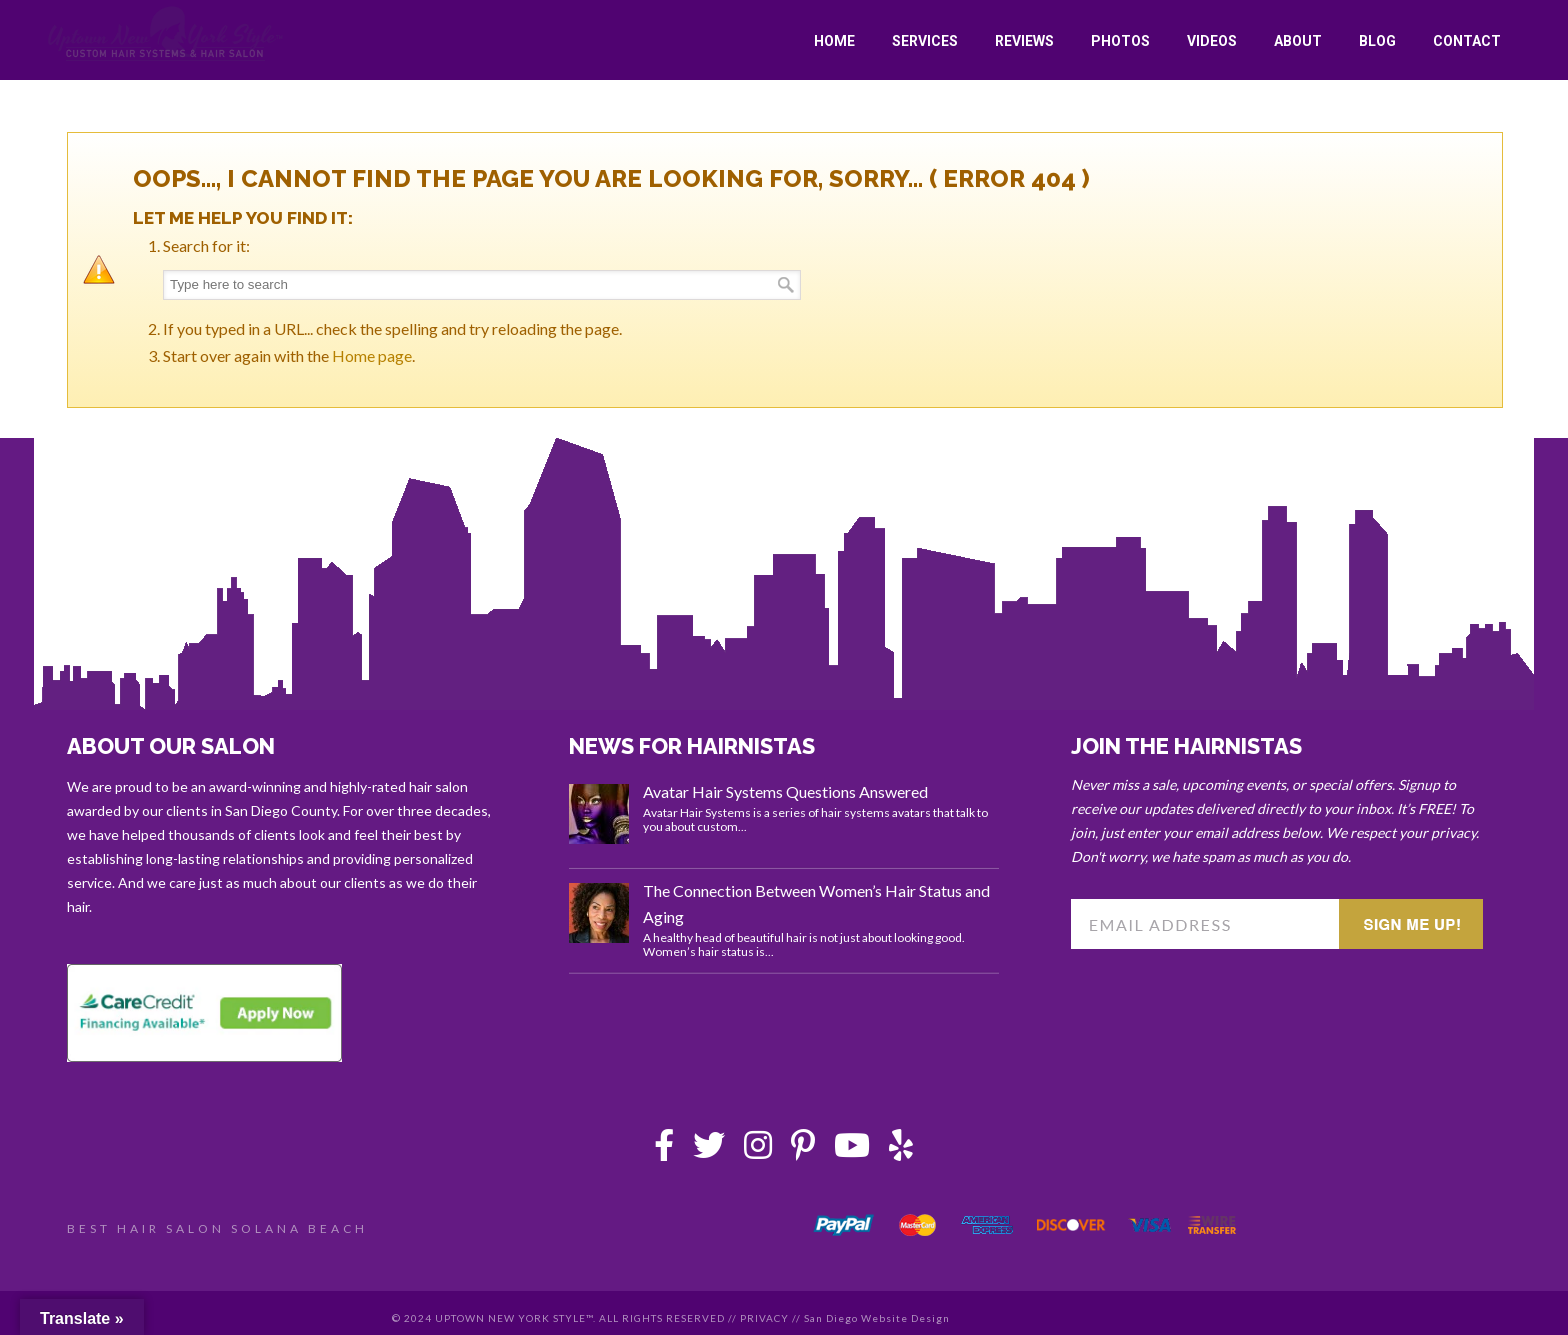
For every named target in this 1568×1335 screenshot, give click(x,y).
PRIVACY (764, 1318)
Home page (372, 355)
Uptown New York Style (166, 34)
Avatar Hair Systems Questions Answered (785, 791)
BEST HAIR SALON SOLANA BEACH (217, 1228)
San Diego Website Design (877, 1318)
